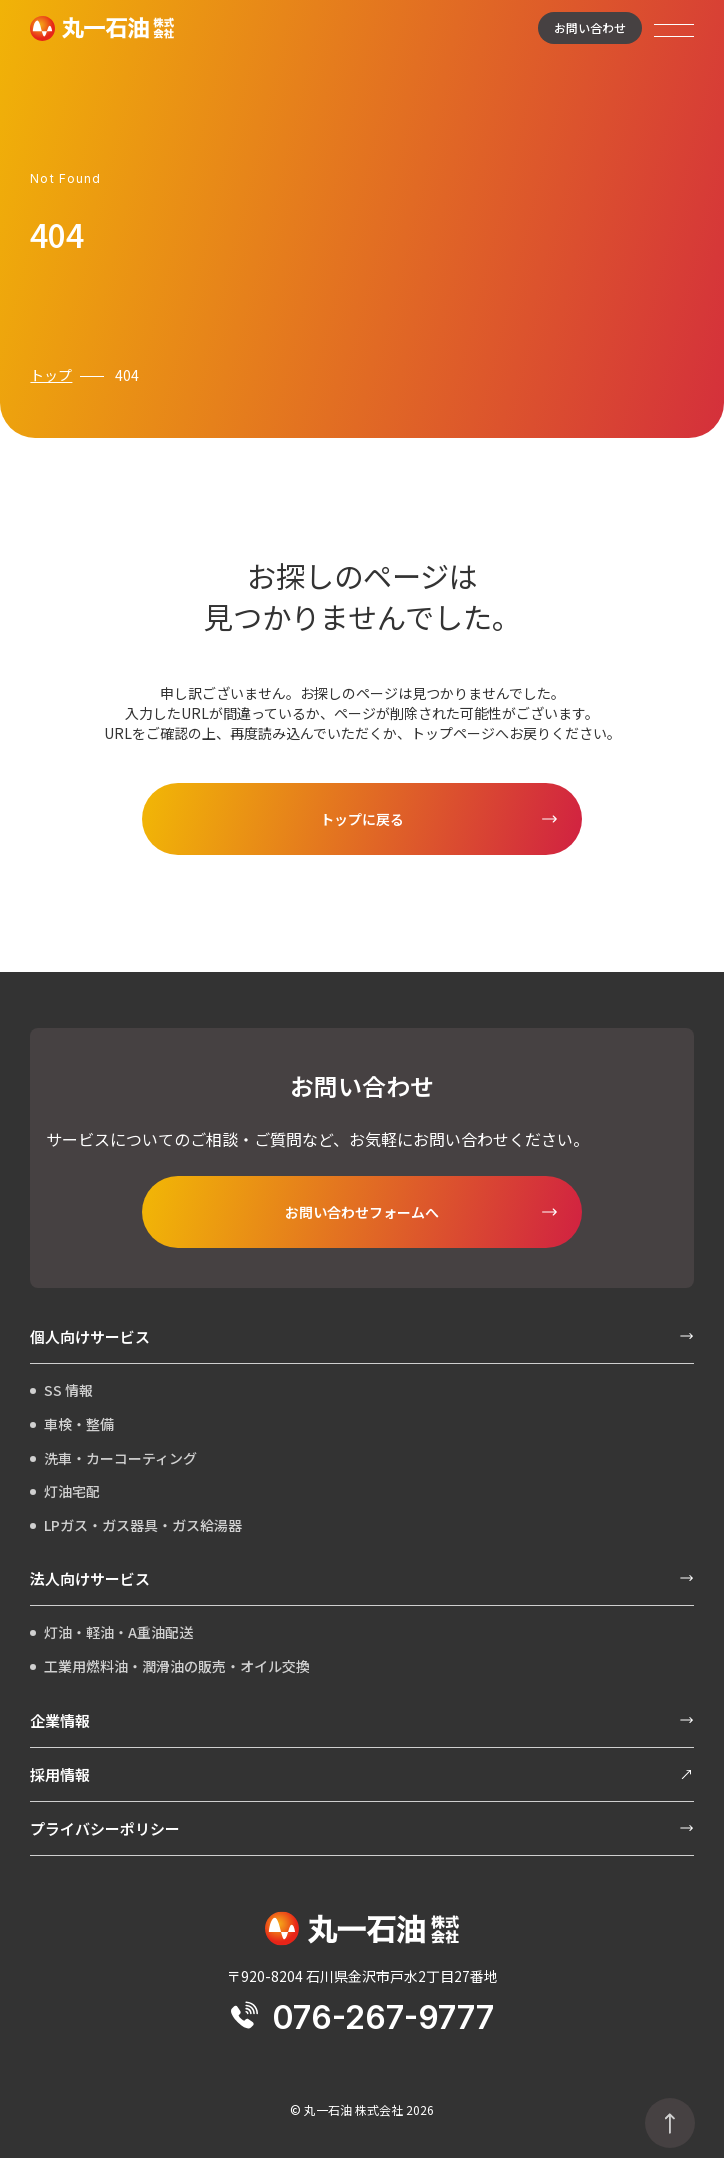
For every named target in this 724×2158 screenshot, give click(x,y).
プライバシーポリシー (361, 1828)
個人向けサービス (361, 1336)
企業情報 (361, 1720)
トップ (51, 375)
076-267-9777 (362, 2017)
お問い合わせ (590, 27)
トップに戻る (362, 819)
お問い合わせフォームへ (362, 1212)
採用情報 (361, 1774)
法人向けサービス (361, 1578)
